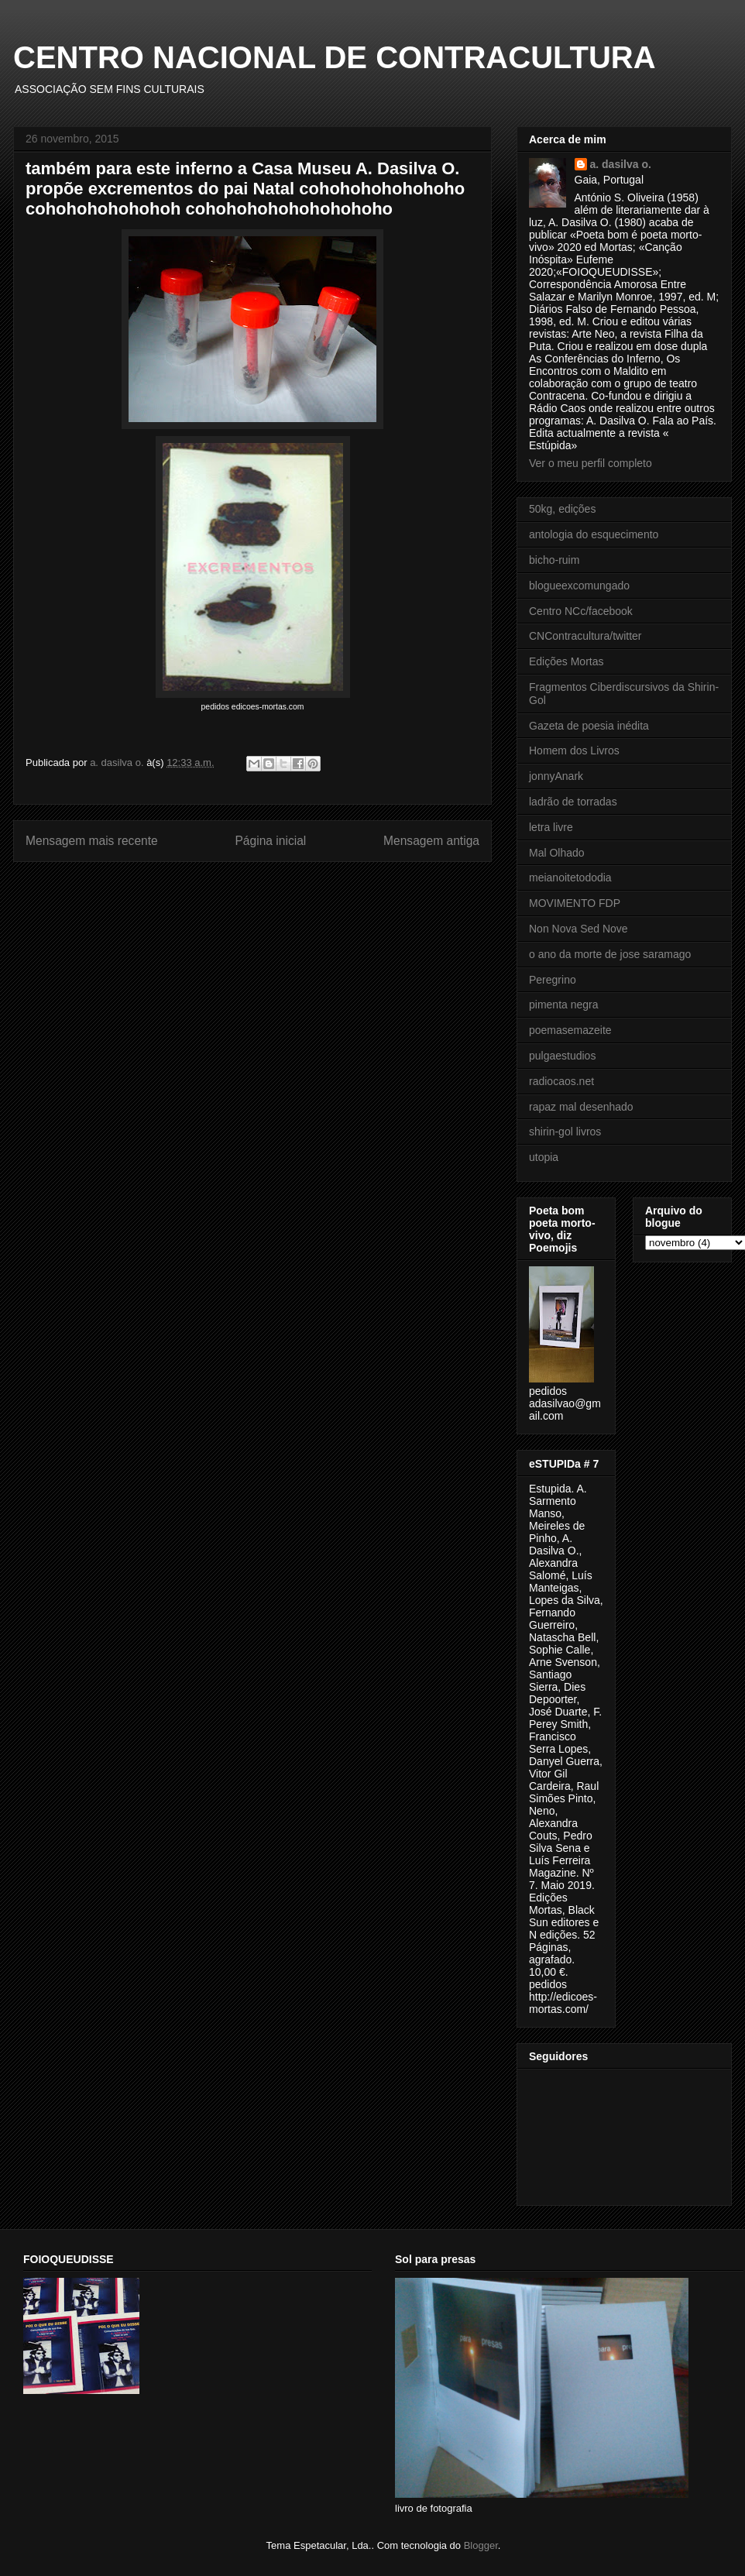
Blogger (481, 2545)
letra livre (551, 827)
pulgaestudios (562, 1055)
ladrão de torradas (573, 801)
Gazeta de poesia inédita (589, 726)
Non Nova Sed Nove (578, 928)
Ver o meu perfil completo (590, 463)
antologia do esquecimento (593, 534)
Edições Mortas (566, 661)
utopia (543, 1157)
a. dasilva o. (620, 164)
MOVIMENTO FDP (574, 903)
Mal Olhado (557, 853)
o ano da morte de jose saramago (610, 954)
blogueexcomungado (579, 585)
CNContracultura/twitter (585, 636)
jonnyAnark (556, 776)
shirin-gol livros (565, 1131)
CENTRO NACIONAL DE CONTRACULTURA (334, 57)
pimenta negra (564, 1004)
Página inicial (270, 840)
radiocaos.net (561, 1081)
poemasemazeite (570, 1030)
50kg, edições (562, 509)
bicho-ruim (554, 560)
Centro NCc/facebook (581, 611)
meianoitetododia (570, 877)
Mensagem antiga (431, 840)
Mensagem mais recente (92, 840)
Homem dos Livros (574, 750)
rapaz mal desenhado (581, 1107)
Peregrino (552, 980)
